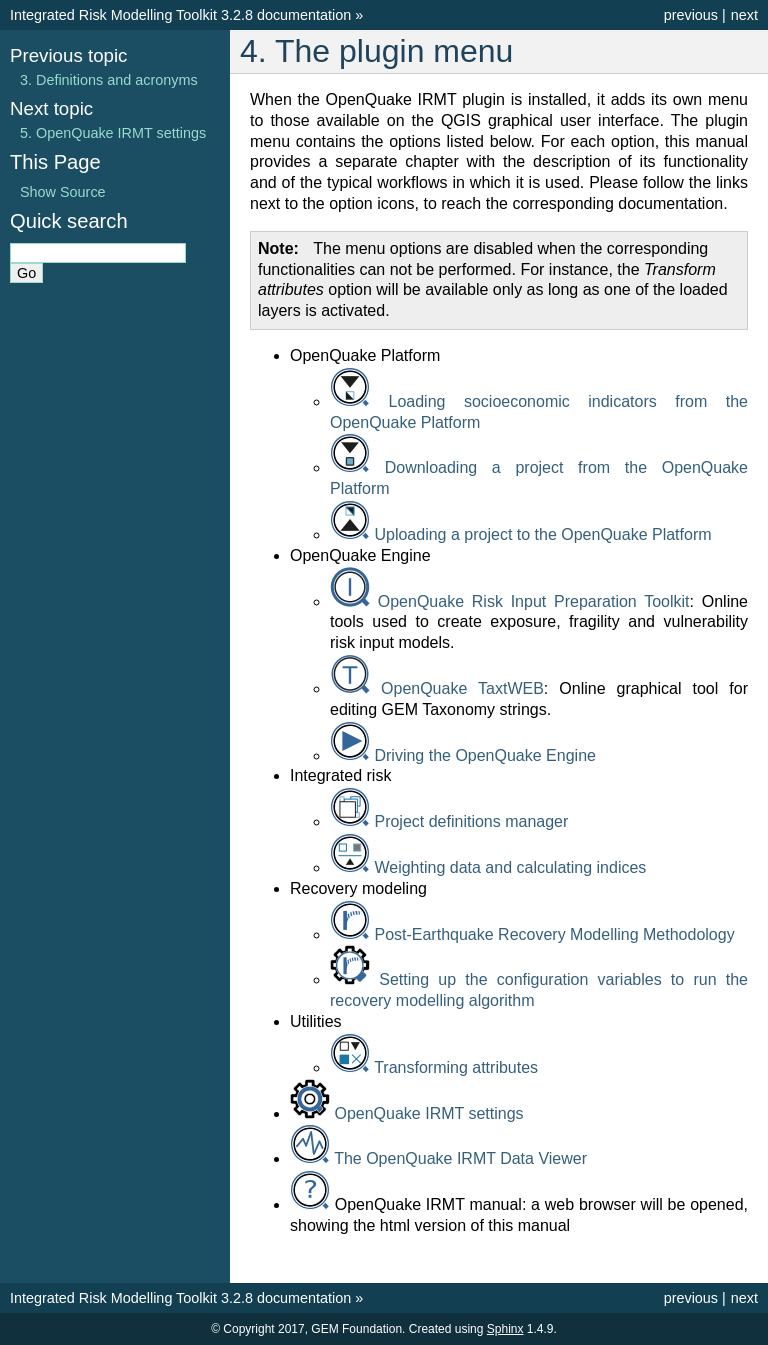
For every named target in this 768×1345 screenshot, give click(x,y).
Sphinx (505, 1329)
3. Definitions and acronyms (109, 80)
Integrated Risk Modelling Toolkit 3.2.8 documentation (180, 15)
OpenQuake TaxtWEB (462, 688)
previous (691, 15)
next (744, 15)
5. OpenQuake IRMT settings (113, 133)
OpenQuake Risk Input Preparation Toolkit (534, 601)
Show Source (63, 192)
